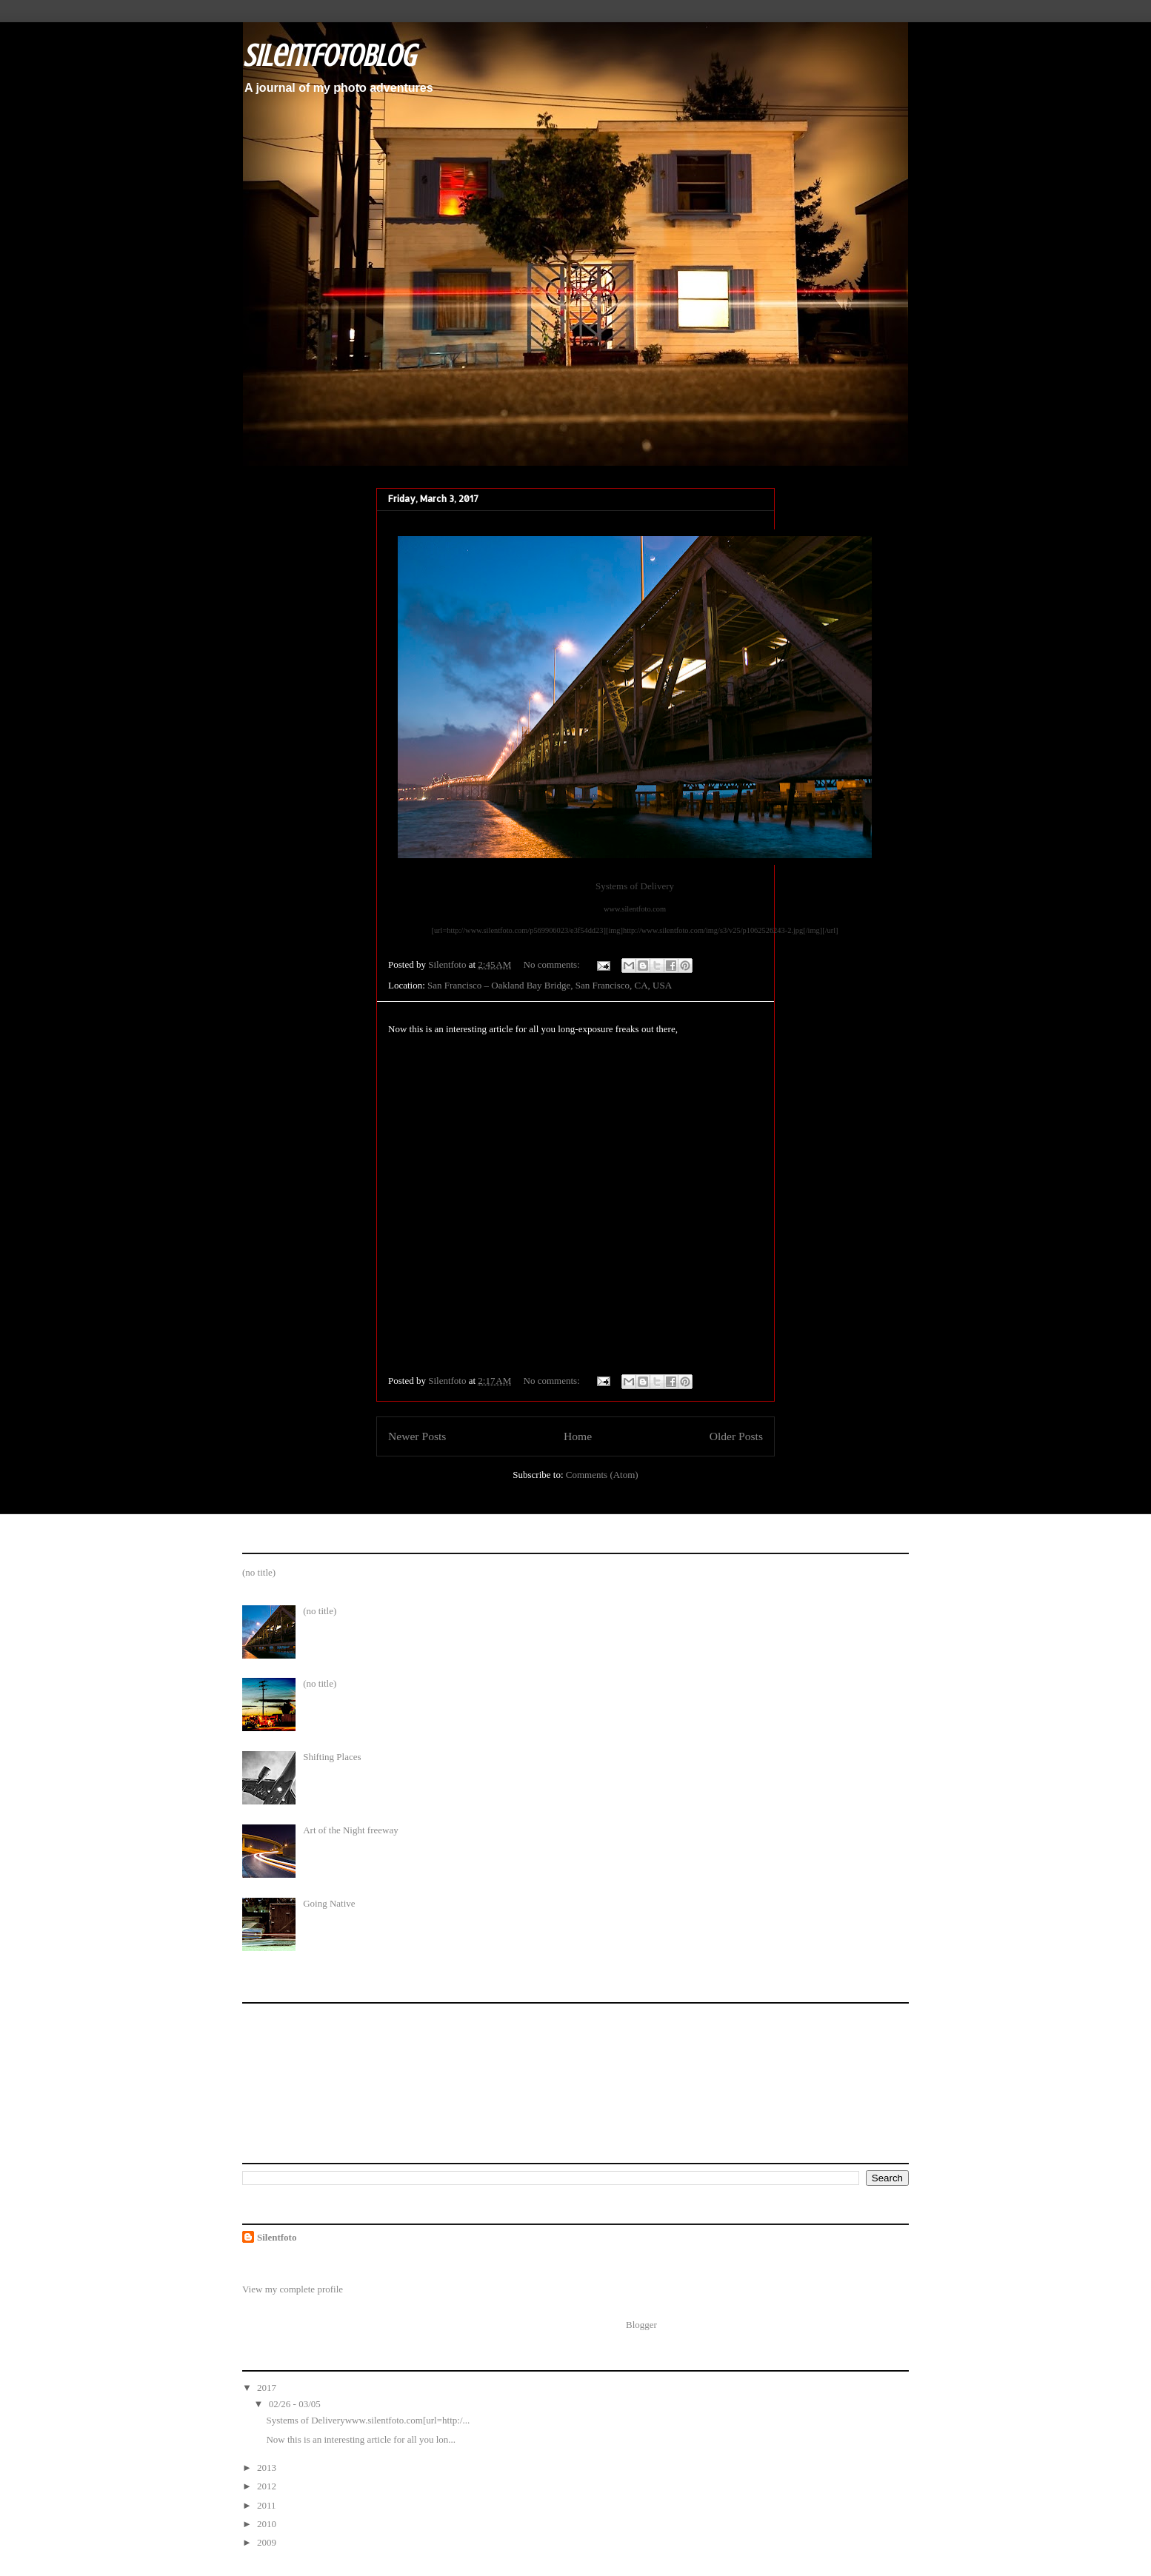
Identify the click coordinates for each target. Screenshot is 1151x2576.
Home (578, 1436)
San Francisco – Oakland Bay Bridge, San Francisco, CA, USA (549, 985)
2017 (267, 2387)
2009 (267, 2542)
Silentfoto (276, 2237)
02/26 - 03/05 (296, 2403)
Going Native (329, 1903)
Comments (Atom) (602, 1474)
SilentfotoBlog (329, 56)
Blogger (641, 2324)
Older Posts (736, 1436)
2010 (267, 2523)
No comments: (553, 964)
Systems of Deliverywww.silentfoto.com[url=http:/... (368, 2420)
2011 (267, 2505)
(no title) (259, 1572)
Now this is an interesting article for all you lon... (361, 2439)
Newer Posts (417, 1436)
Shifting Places (332, 1756)
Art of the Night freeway (350, 1830)
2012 (267, 2486)
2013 (267, 2467)
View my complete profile (292, 2289)
